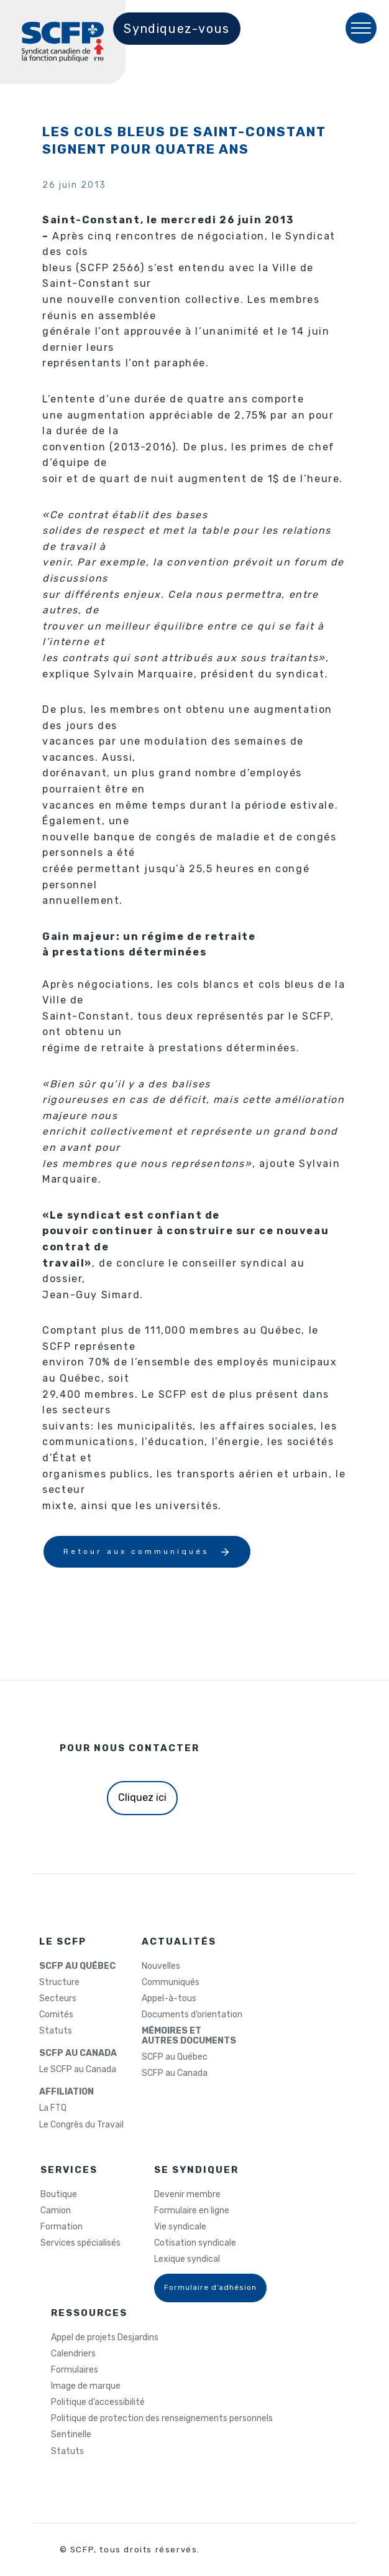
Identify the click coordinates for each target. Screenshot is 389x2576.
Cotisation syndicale (195, 2243)
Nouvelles (161, 1966)
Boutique (58, 2195)
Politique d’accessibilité (98, 2402)
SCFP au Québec (175, 2057)
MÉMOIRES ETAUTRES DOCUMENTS (189, 2036)
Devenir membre (187, 2195)
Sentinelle (71, 2435)
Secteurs (57, 1999)
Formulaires (74, 2370)
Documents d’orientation (192, 2015)
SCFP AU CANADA (78, 2053)
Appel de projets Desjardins (104, 2338)
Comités (56, 2015)
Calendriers (73, 2354)
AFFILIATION (66, 2092)
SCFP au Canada (175, 2073)
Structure (59, 1983)
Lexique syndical (187, 2259)
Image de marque (86, 2386)
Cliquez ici (142, 1797)
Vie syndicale (180, 2227)
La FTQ (52, 2108)
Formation (61, 2227)
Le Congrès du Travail (81, 2125)
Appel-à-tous (169, 1999)
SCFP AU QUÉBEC (77, 1966)
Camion (55, 2211)
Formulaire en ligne (191, 2211)
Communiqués (170, 1983)
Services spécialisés (80, 2243)
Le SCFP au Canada (77, 2070)
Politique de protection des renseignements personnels (162, 2419)
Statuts (55, 2031)
